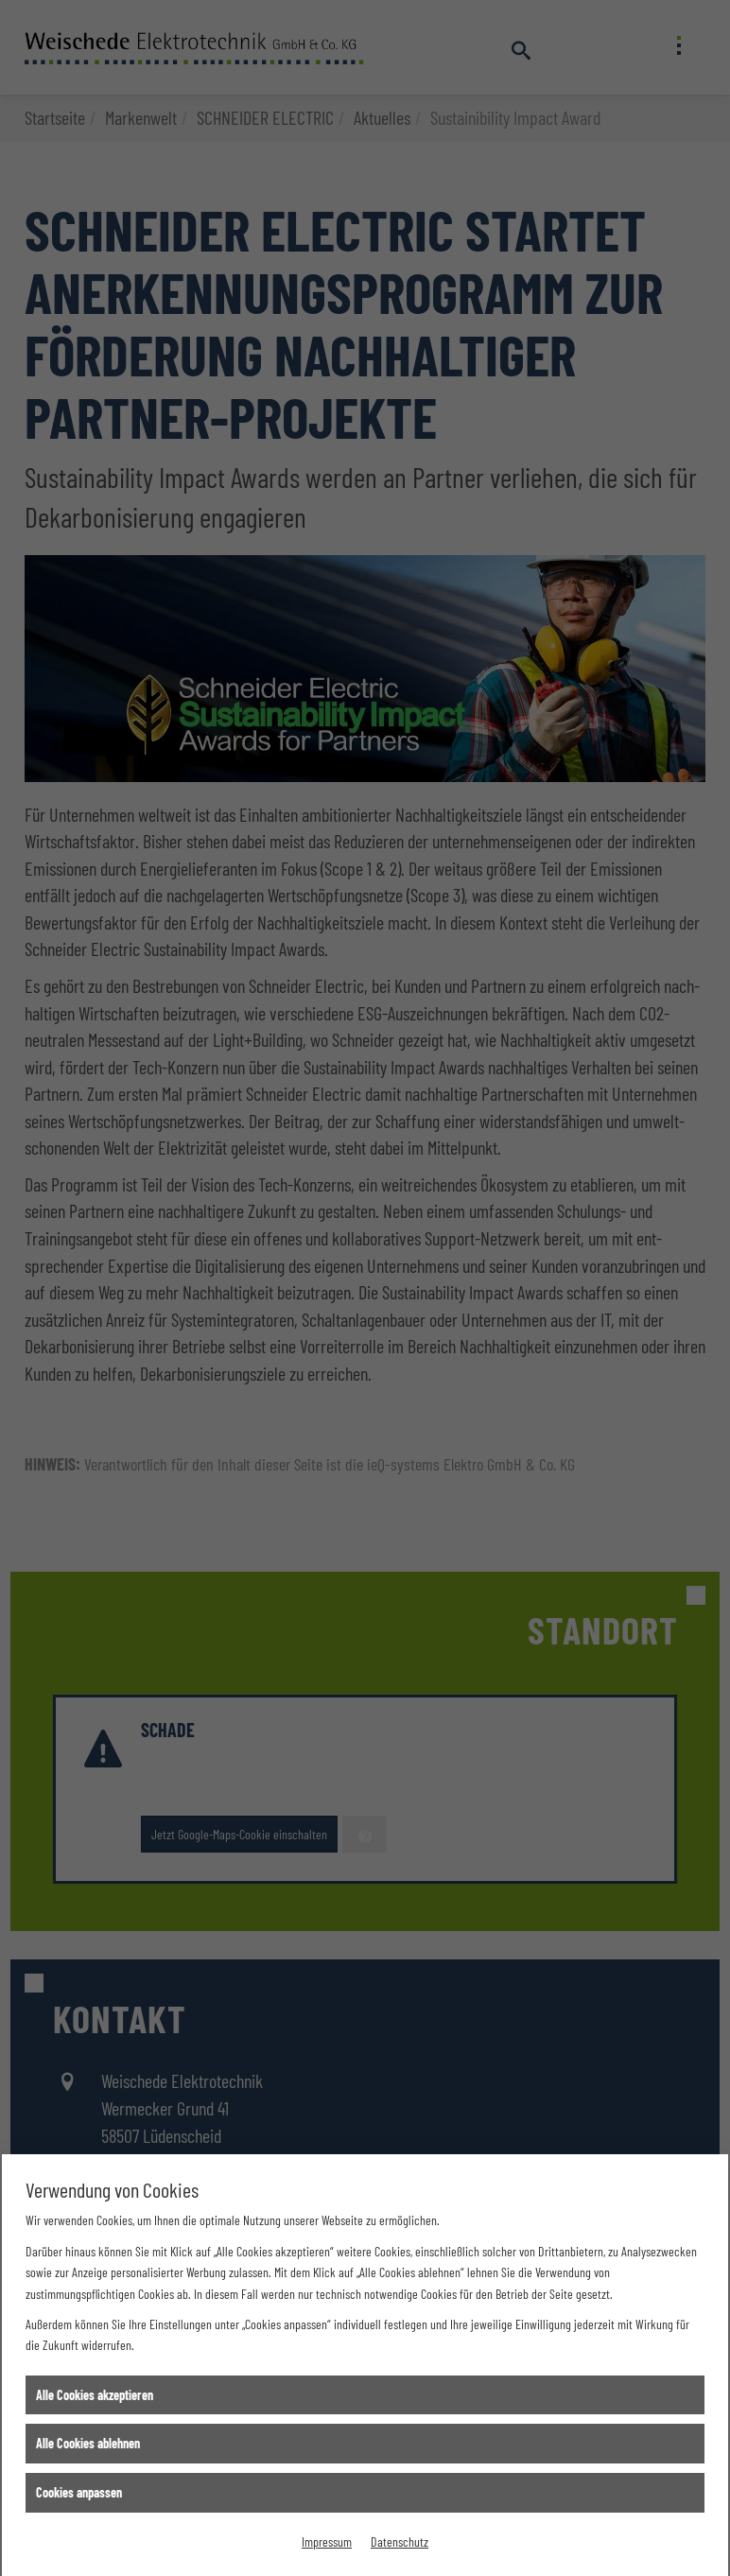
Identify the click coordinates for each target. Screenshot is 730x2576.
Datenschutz (399, 2541)
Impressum (327, 2541)
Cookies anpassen (79, 2492)
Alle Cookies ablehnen (88, 2443)
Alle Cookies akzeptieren (94, 2395)
